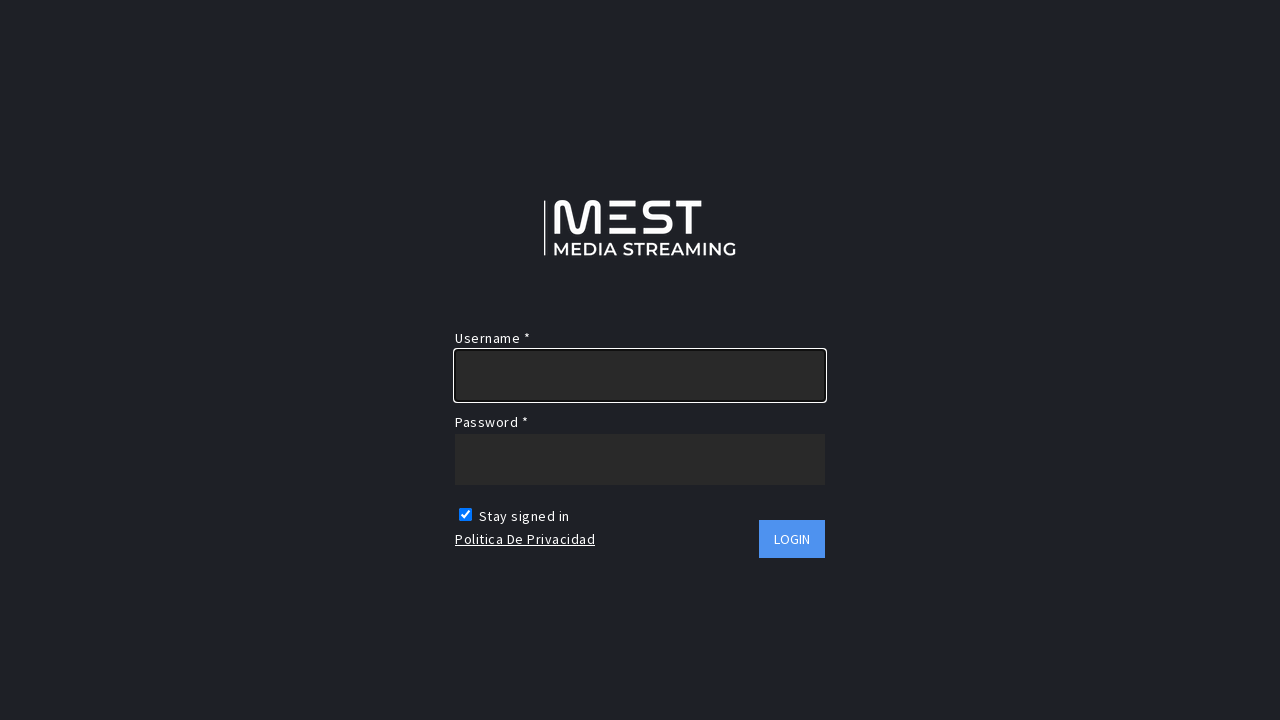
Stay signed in (514, 516)
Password (491, 422)
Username (492, 338)
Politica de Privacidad (525, 539)
